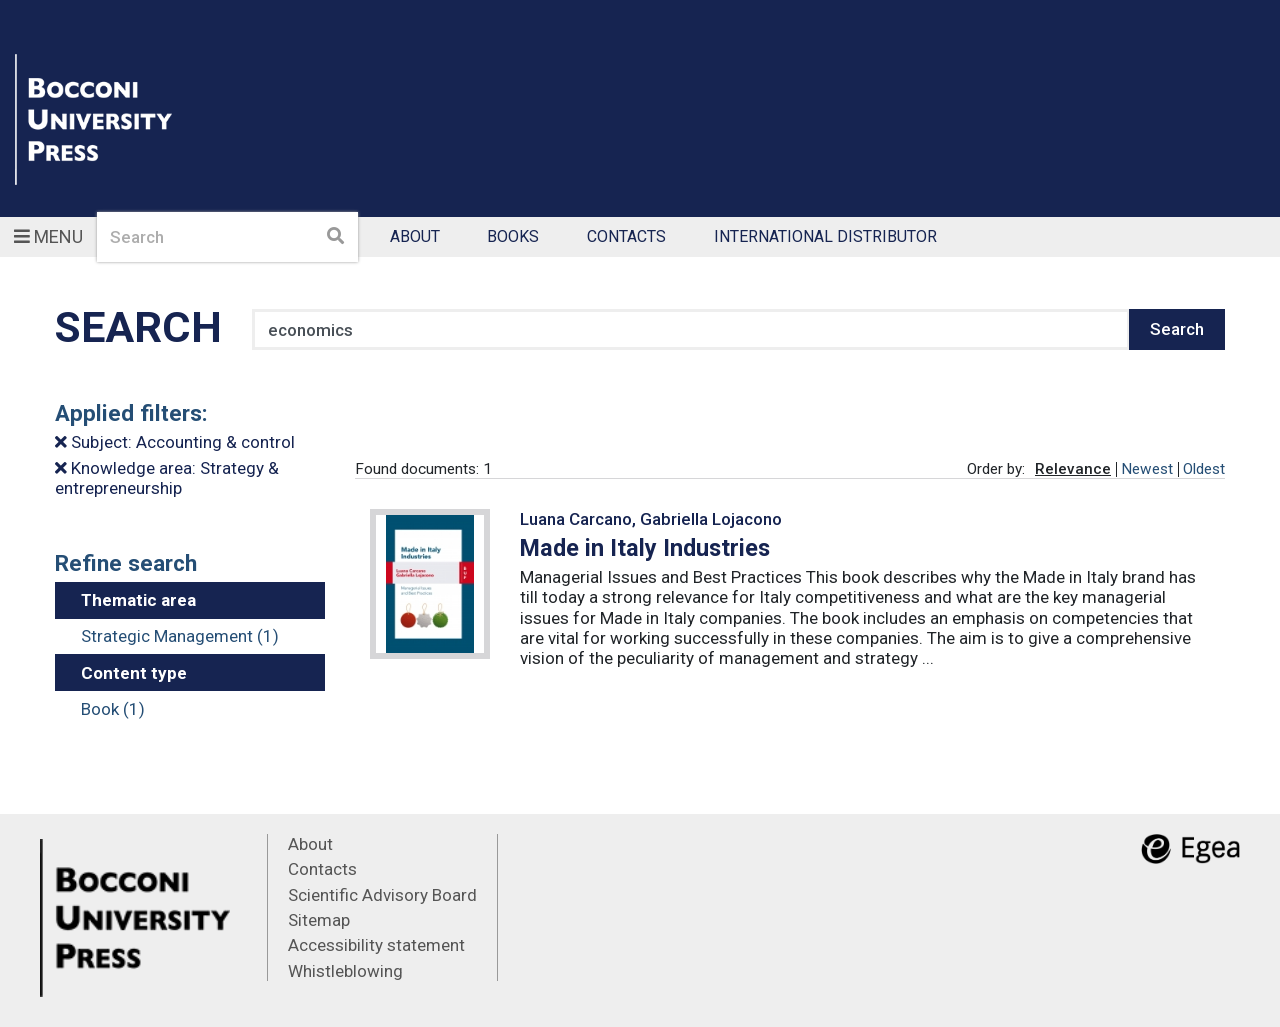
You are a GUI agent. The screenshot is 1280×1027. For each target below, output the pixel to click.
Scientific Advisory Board (382, 895)
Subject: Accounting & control (175, 442)
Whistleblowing (345, 971)
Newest (1147, 469)
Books (513, 237)
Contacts (626, 237)
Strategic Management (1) (180, 636)
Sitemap (319, 920)
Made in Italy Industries (645, 548)
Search (1177, 329)
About (415, 237)
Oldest (1204, 469)
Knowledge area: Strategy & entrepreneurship (167, 478)
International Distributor (825, 237)
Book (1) (113, 709)
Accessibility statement (376, 945)
